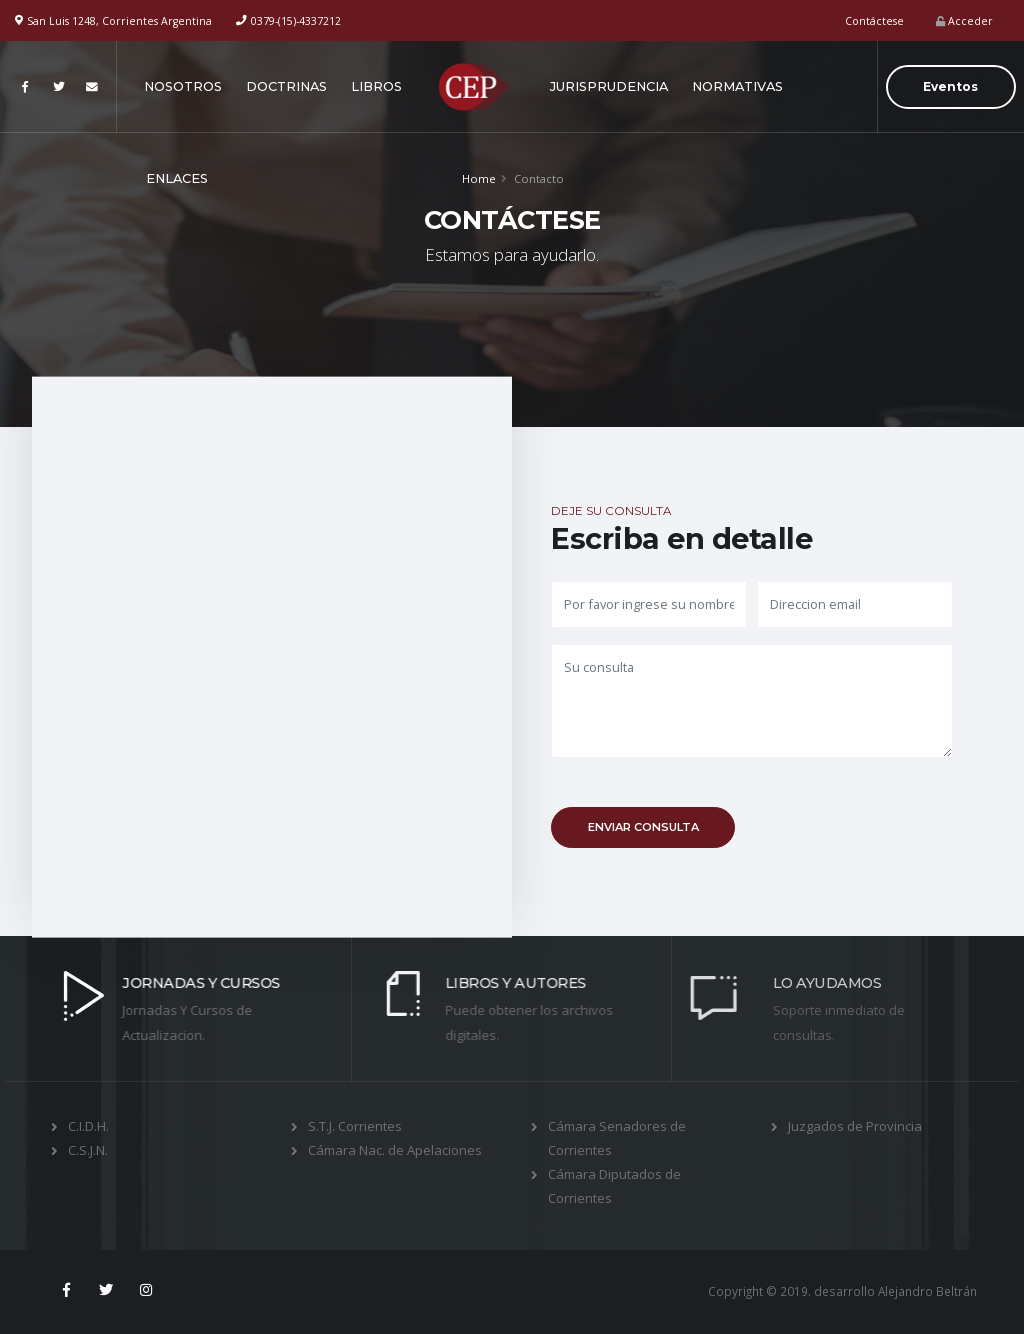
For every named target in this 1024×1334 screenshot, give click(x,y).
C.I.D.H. (88, 1126)
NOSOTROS (183, 86)
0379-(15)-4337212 (296, 21)
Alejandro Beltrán (927, 1291)
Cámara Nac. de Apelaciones (395, 1150)
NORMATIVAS (737, 86)
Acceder (964, 21)
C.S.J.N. (88, 1150)
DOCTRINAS (286, 86)
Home (479, 178)
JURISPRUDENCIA (609, 86)
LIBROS (376, 86)
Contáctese (874, 21)
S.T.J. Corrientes (355, 1126)
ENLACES (177, 178)
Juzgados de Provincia (855, 1126)
